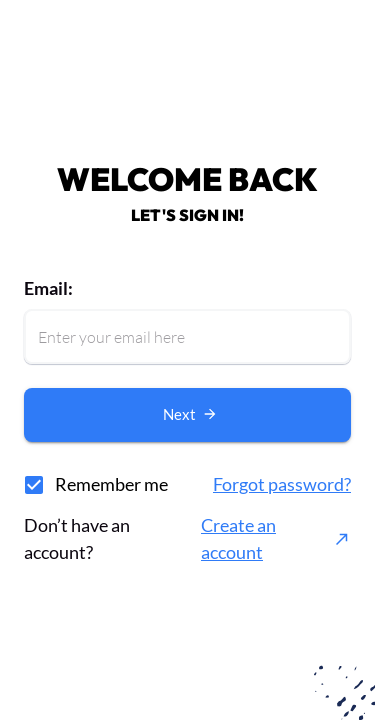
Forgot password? (282, 484)
